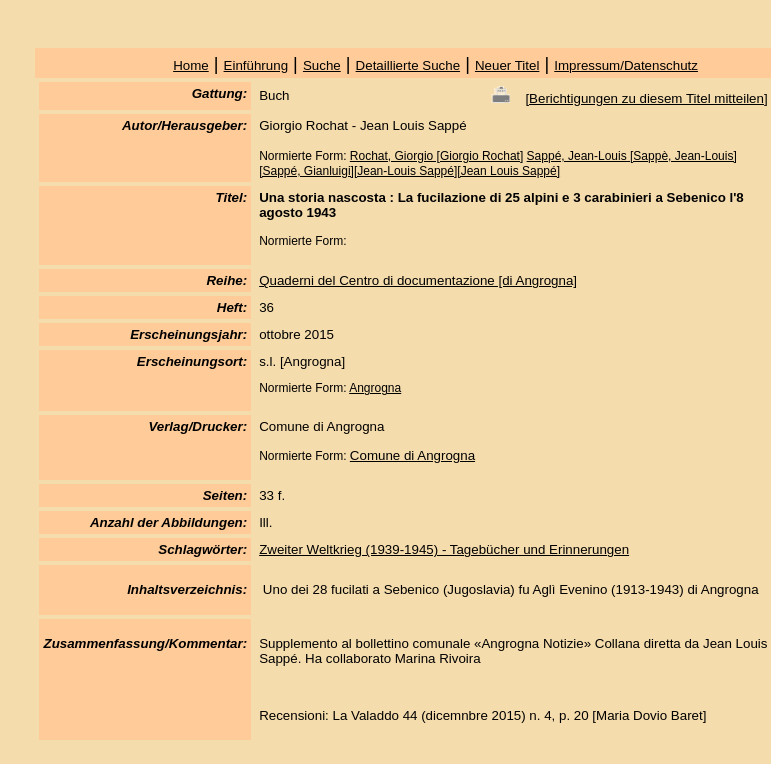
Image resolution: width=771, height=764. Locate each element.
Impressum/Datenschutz (626, 65)
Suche (322, 65)
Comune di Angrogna (412, 455)
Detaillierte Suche (408, 65)
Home (191, 65)
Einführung (256, 65)
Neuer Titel (507, 65)
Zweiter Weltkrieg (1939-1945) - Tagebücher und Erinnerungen (444, 549)
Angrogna (375, 388)
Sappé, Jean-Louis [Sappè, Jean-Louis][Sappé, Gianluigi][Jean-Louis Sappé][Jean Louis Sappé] (498, 163)
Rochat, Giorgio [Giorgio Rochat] (436, 156)
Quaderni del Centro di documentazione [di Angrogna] (418, 280)
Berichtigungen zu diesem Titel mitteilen (646, 98)
